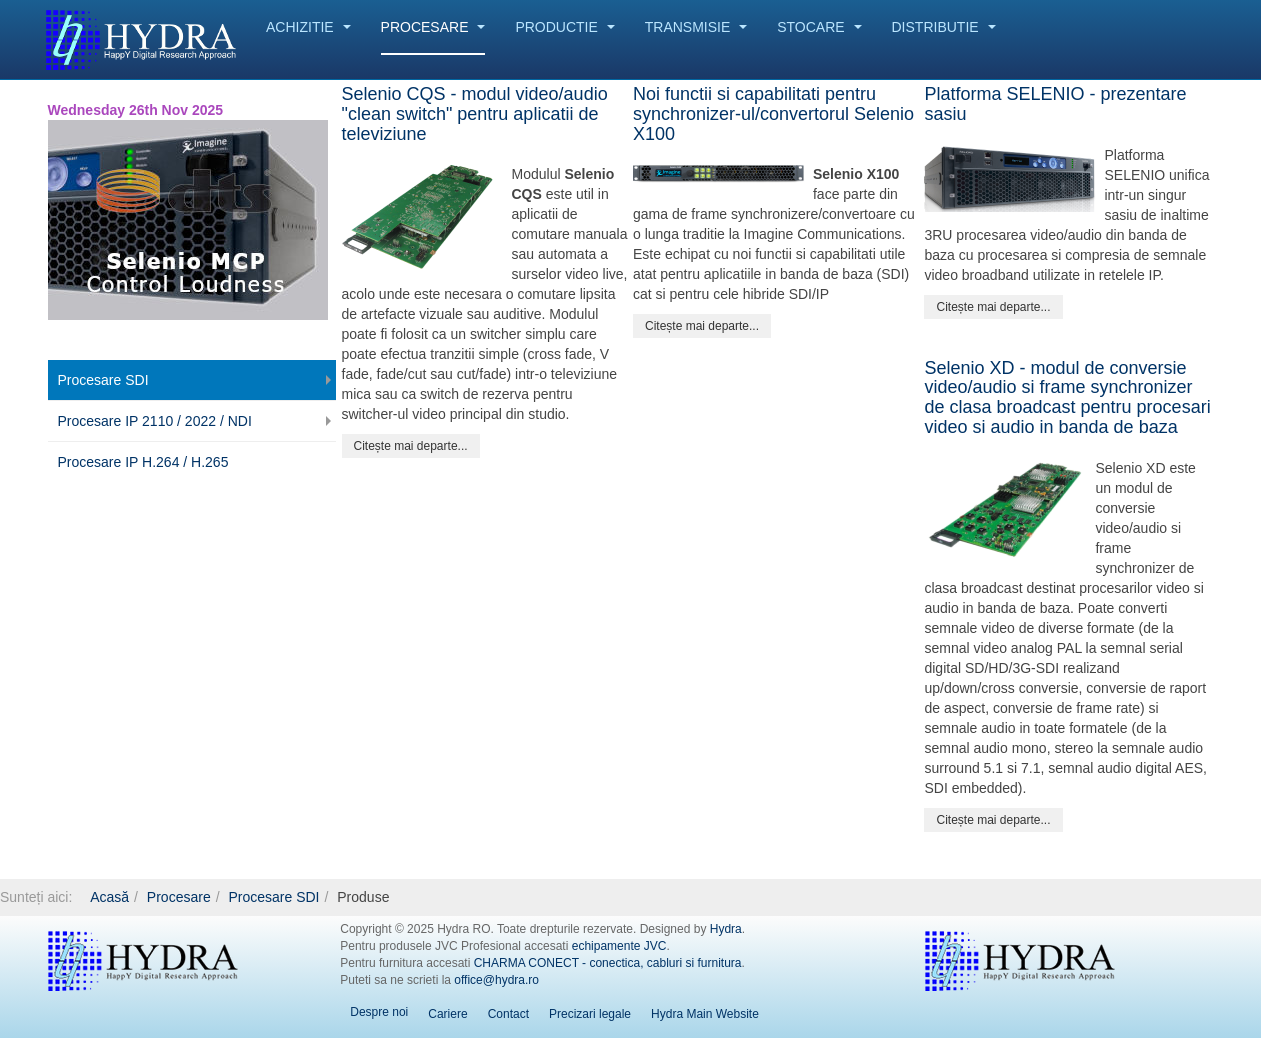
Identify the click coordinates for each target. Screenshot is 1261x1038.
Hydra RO (143, 961)
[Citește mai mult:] (411, 446)
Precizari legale (590, 1014)
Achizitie (308, 27)
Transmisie (696, 27)
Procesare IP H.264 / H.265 (143, 462)
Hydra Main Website (705, 1014)
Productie (564, 27)
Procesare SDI (103, 380)
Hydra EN (1020, 961)
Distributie (944, 27)
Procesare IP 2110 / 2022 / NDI (155, 421)
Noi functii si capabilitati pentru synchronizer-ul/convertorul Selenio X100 (773, 114)
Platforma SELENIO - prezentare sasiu (1055, 104)
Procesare (433, 27)
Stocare (819, 27)
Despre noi (379, 1012)
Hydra (726, 929)
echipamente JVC (619, 946)
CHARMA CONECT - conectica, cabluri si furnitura (608, 963)
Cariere (447, 1014)
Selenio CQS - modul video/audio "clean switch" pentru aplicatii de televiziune (475, 114)
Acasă (109, 897)
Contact (508, 1014)
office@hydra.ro (496, 980)
